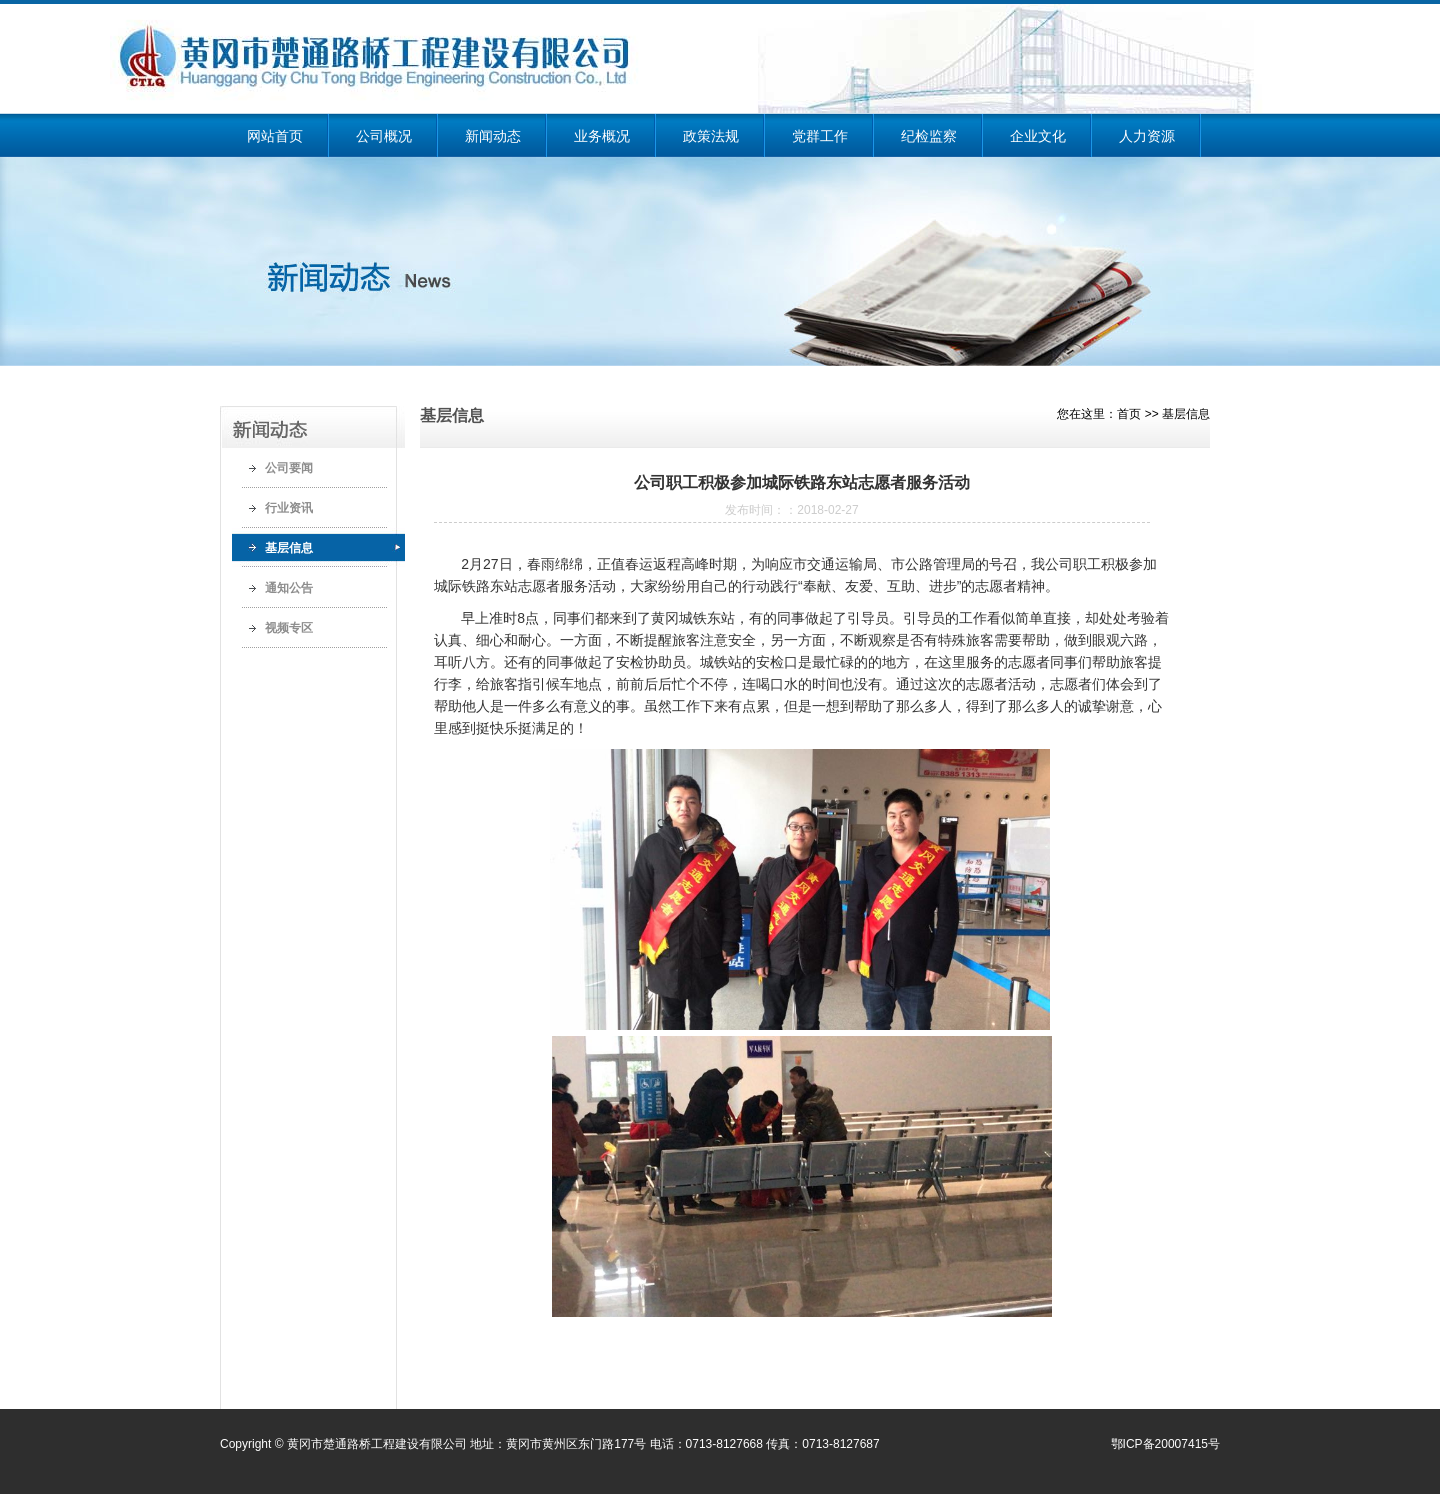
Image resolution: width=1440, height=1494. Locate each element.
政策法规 (711, 136)
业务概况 (602, 136)
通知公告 (289, 588)
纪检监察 (929, 136)
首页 (1129, 414)
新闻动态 (493, 136)
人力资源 (1147, 136)
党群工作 (820, 136)
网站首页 (275, 136)
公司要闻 (289, 468)
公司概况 (384, 136)
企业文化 (1038, 136)
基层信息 (289, 548)
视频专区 (289, 628)
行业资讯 (289, 508)
